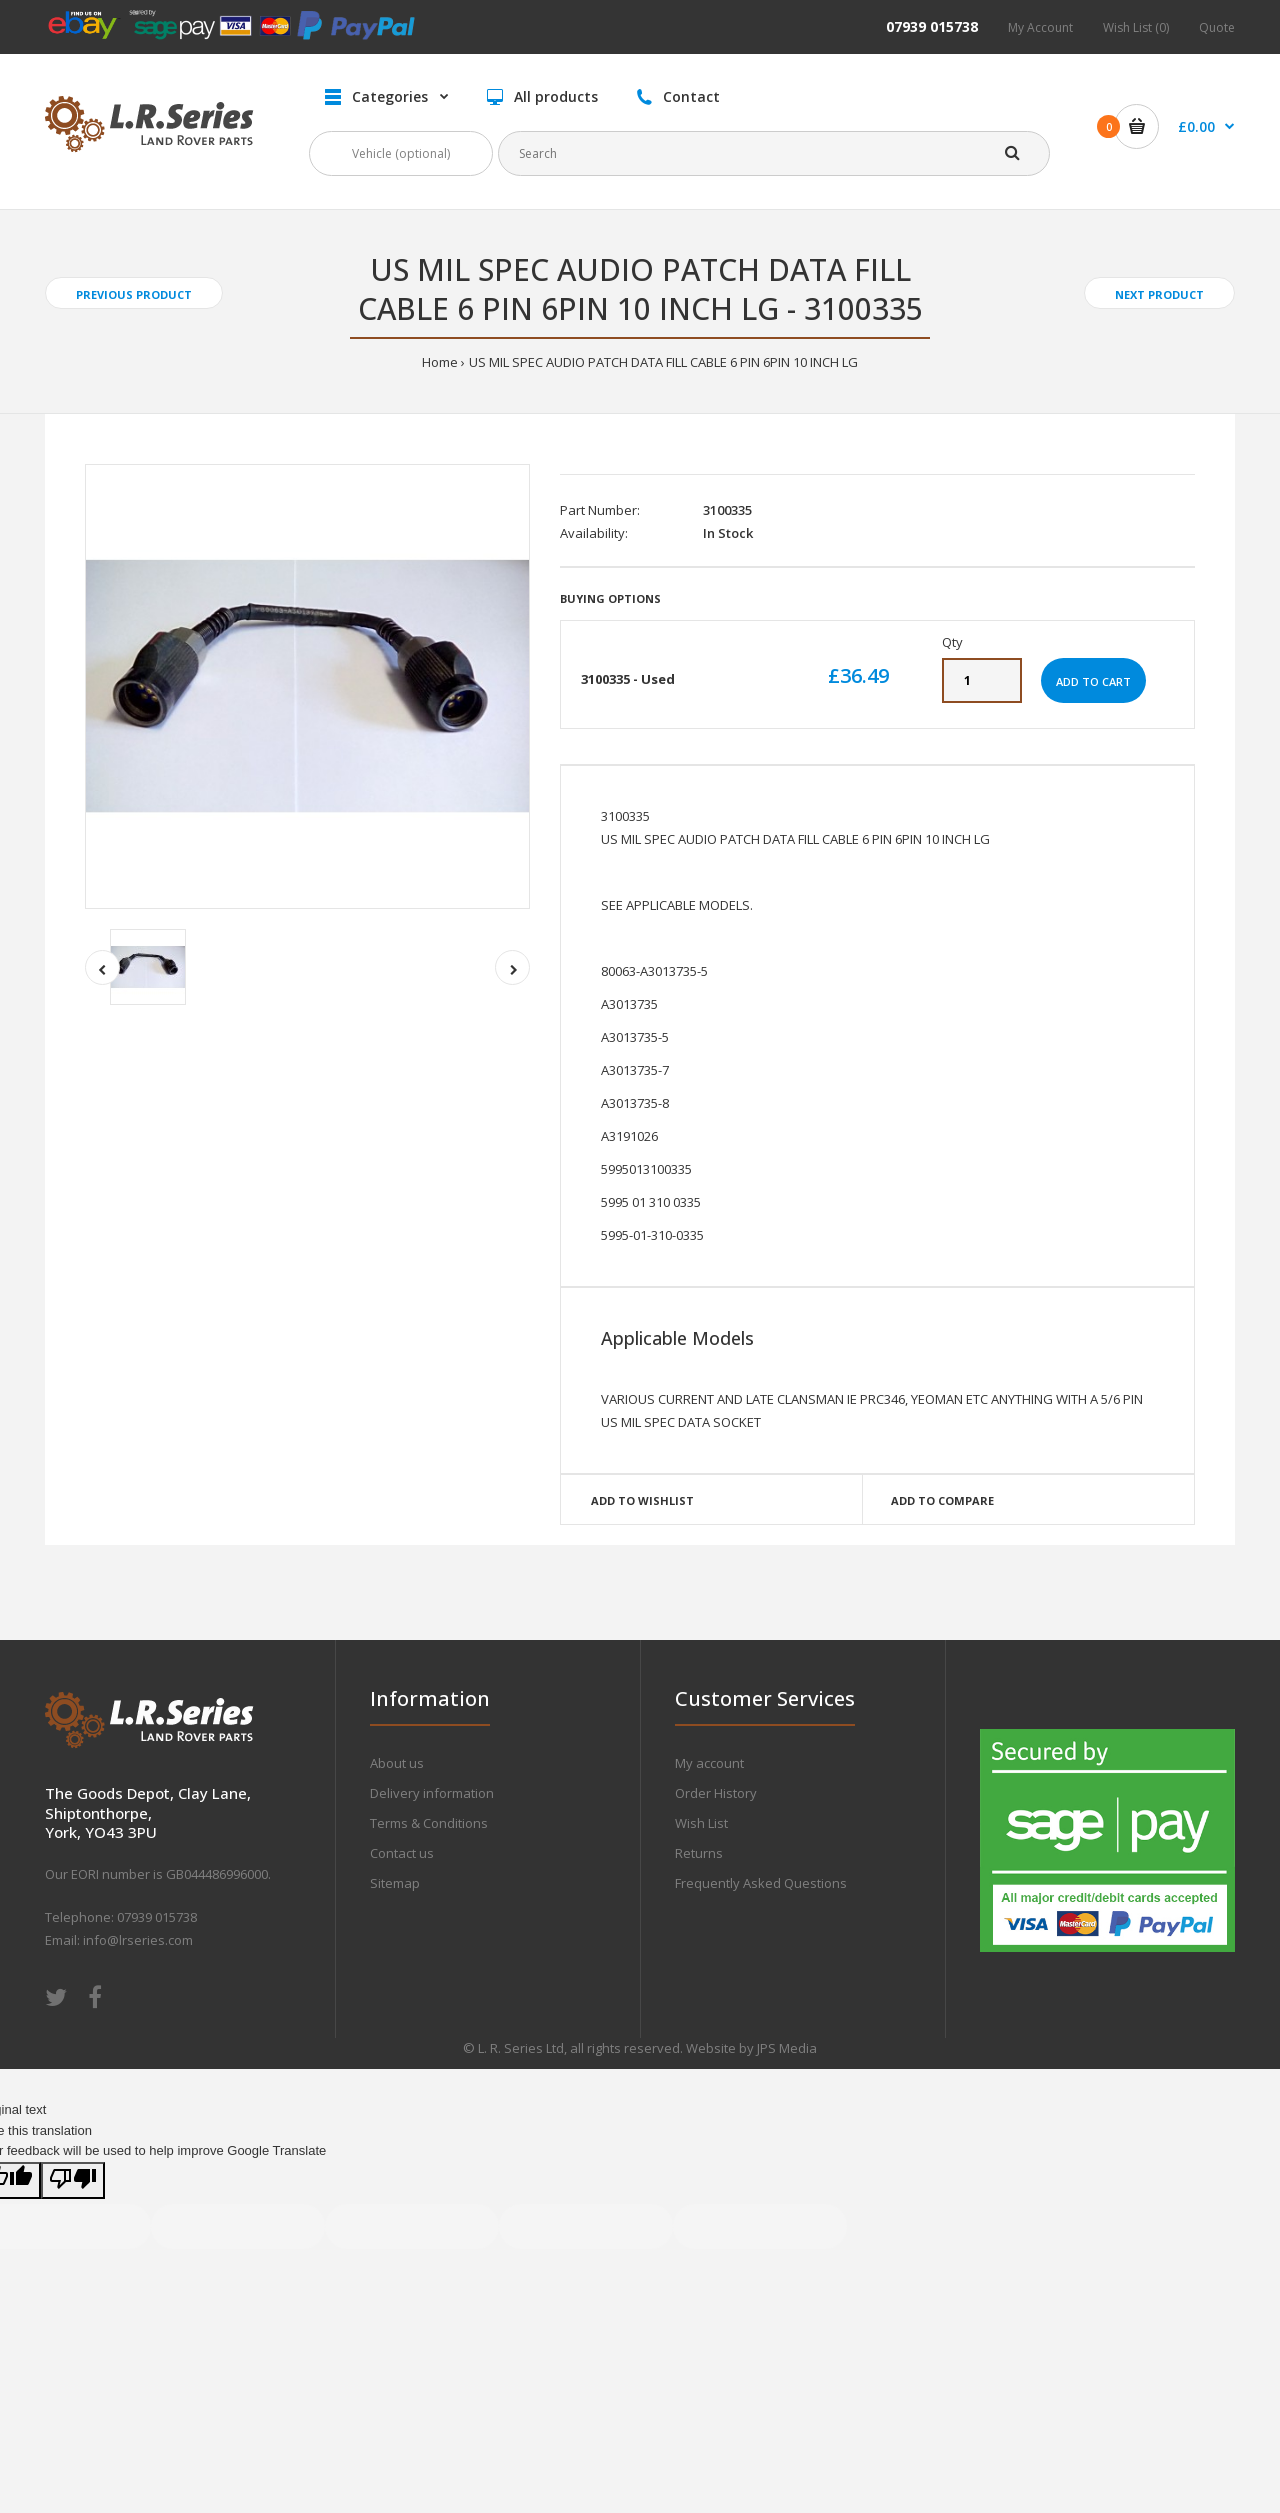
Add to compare (942, 1500)
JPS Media (787, 2048)
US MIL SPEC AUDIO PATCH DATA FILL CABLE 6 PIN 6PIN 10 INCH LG (663, 362)
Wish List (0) (1136, 27)
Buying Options (610, 598)
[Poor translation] (73, 2180)
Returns (699, 1853)
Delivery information (432, 1793)
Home (440, 362)
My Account (1040, 27)
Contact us (402, 1853)
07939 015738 (932, 26)
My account (709, 1763)
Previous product (134, 294)
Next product (1159, 294)
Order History (716, 1793)
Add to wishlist (642, 1500)
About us (397, 1763)
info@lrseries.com (138, 1940)
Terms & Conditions (429, 1823)
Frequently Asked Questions (761, 1883)
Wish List (701, 1823)
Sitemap (395, 1883)
